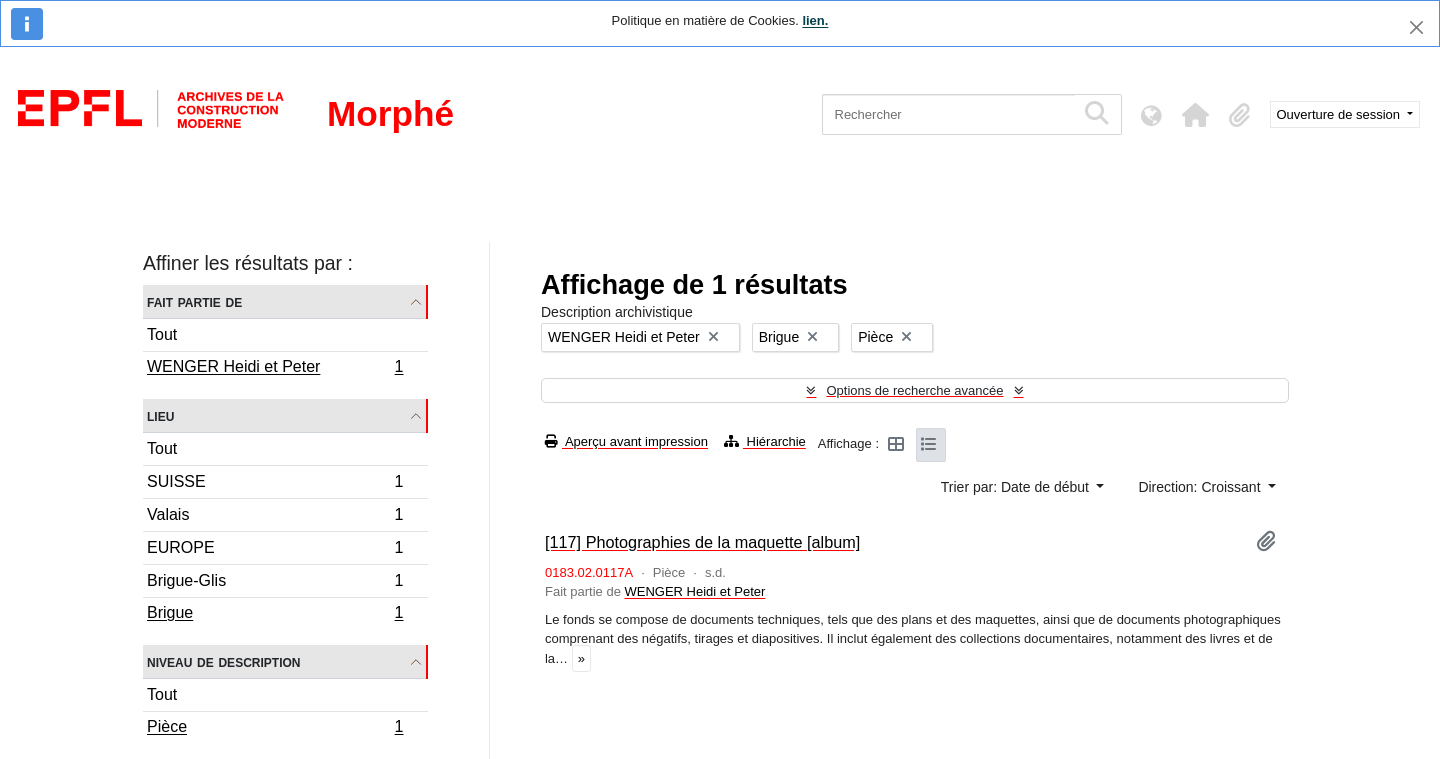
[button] (1196, 115)
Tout (162, 334)
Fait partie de (194, 301)
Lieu (160, 415)
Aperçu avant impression (626, 441)
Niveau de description (223, 661)
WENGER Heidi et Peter (275, 369)
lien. (815, 20)
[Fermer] (1416, 27)
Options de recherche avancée (914, 390)
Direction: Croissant (1201, 487)
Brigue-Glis (275, 583)
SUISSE (275, 484)
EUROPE (275, 550)
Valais (275, 517)
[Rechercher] (948, 114)
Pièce (275, 729)
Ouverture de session (1340, 114)
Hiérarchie (765, 441)
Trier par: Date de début (1017, 487)
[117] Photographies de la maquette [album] (702, 542)
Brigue (275, 615)
